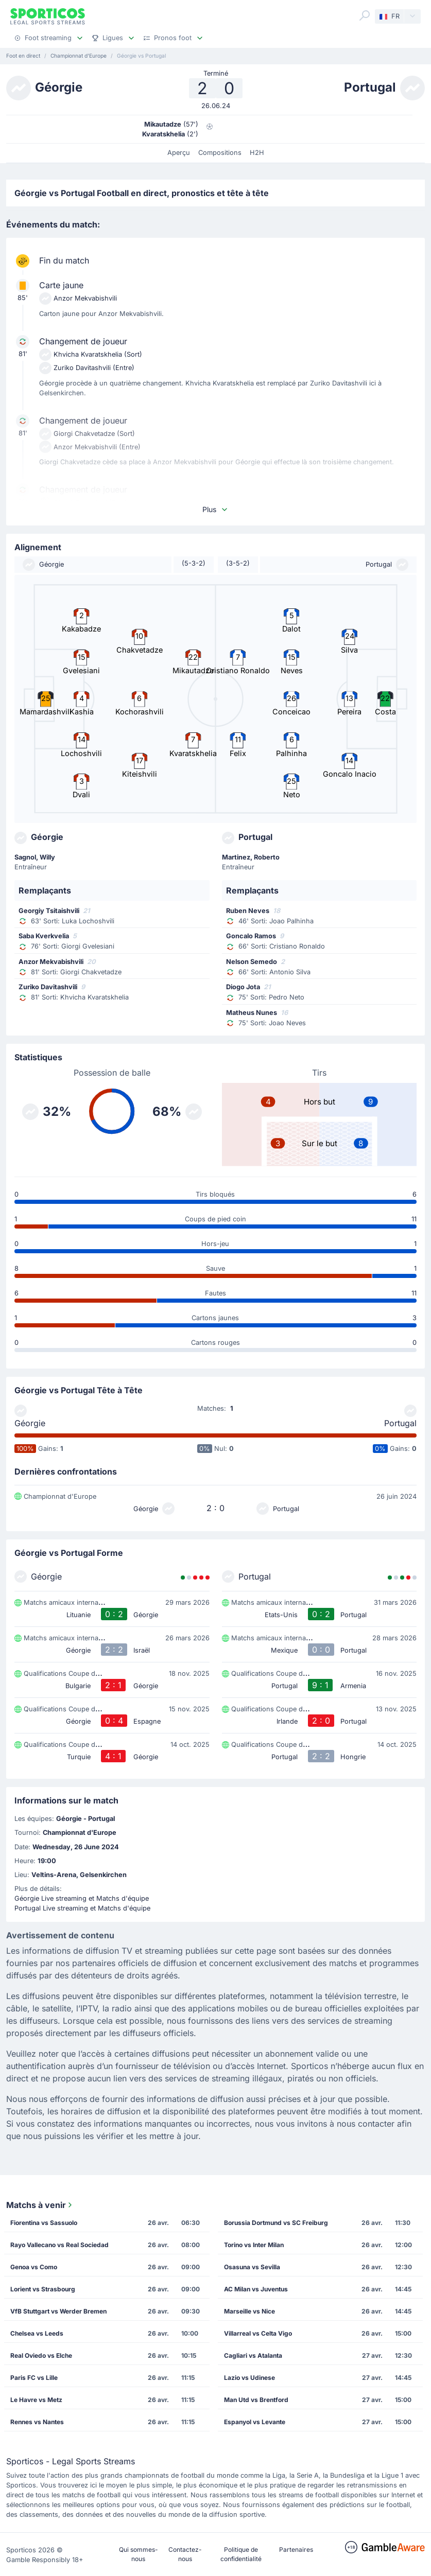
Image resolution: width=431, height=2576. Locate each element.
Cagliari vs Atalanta (253, 2355)
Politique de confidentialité (241, 2554)
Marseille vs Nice (249, 2311)
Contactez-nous (185, 2554)
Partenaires (296, 2549)
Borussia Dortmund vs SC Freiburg (276, 2223)
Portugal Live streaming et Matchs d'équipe (82, 1908)
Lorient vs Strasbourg (42, 2289)
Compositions (220, 152)
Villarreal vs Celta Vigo (258, 2333)
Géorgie (29, 1423)
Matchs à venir (40, 2205)
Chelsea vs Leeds (36, 2333)
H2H (257, 152)
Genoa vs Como (33, 2267)
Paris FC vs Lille (34, 2377)
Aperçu (178, 152)
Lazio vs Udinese (249, 2377)
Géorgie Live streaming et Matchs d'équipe (81, 1898)
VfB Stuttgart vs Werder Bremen (58, 2311)
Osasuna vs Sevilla (252, 2267)
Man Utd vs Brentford (256, 2400)
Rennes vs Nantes (37, 2422)
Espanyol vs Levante (254, 2422)
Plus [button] (215, 509)
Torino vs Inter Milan (254, 2245)
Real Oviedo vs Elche (41, 2355)
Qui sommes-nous (138, 2554)
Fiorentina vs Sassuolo (43, 2223)
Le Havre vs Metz (36, 2400)
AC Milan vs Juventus (256, 2289)
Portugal (400, 1423)
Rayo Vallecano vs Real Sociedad (59, 2245)
